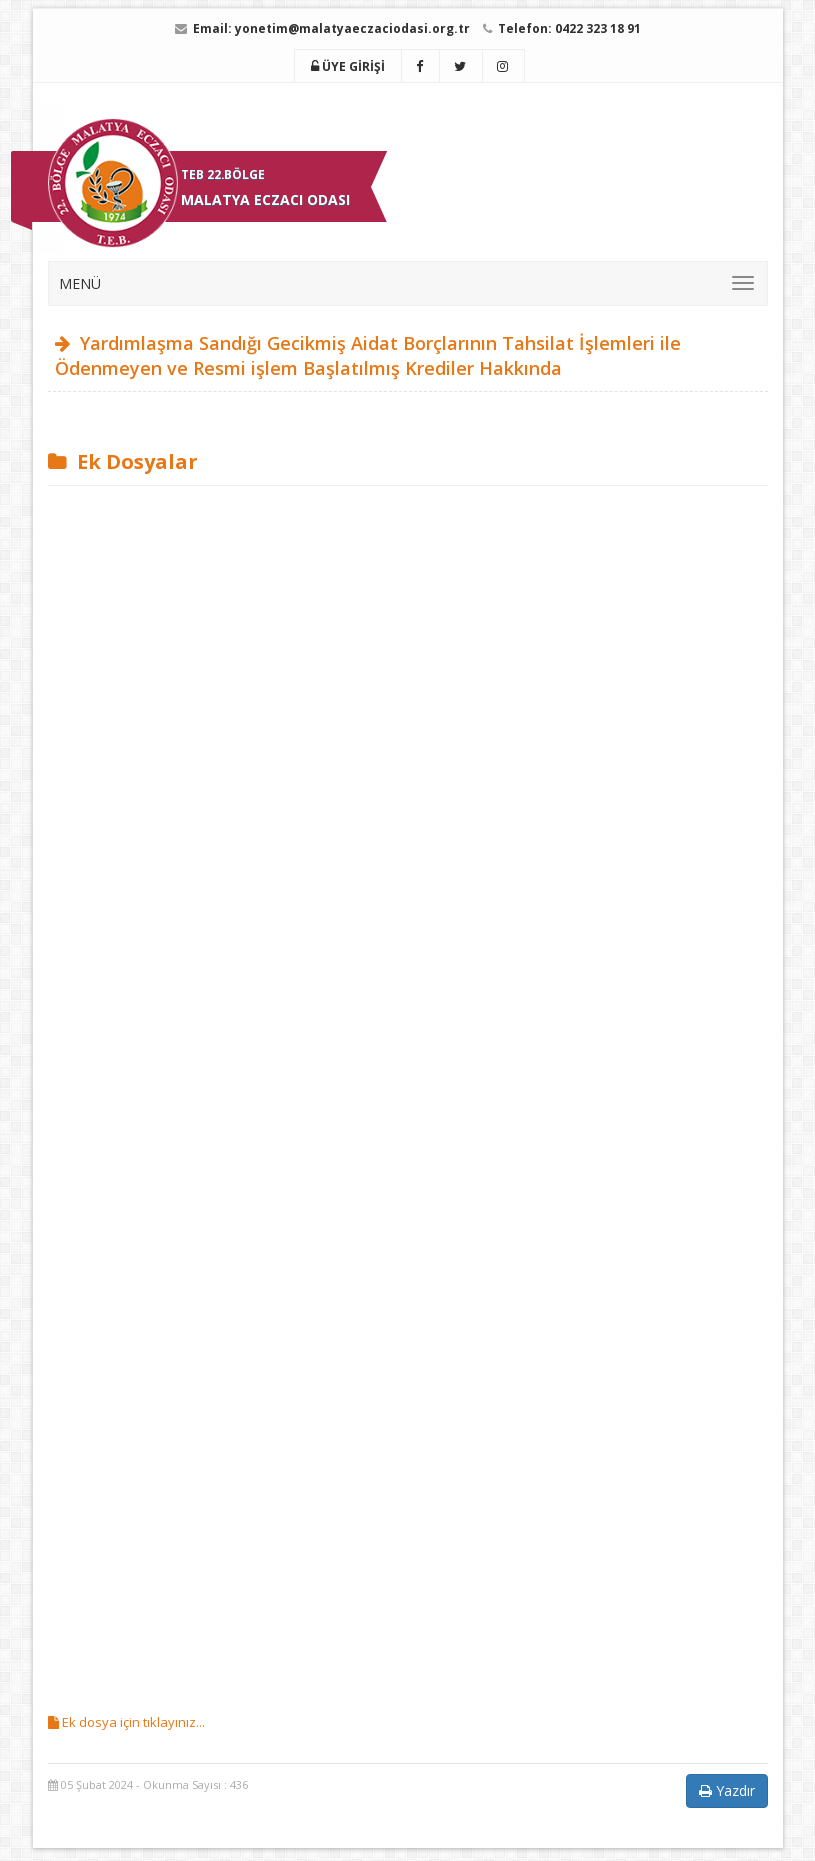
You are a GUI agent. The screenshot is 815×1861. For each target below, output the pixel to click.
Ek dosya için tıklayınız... (126, 1722)
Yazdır (727, 1790)
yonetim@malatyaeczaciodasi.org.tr (352, 28)
